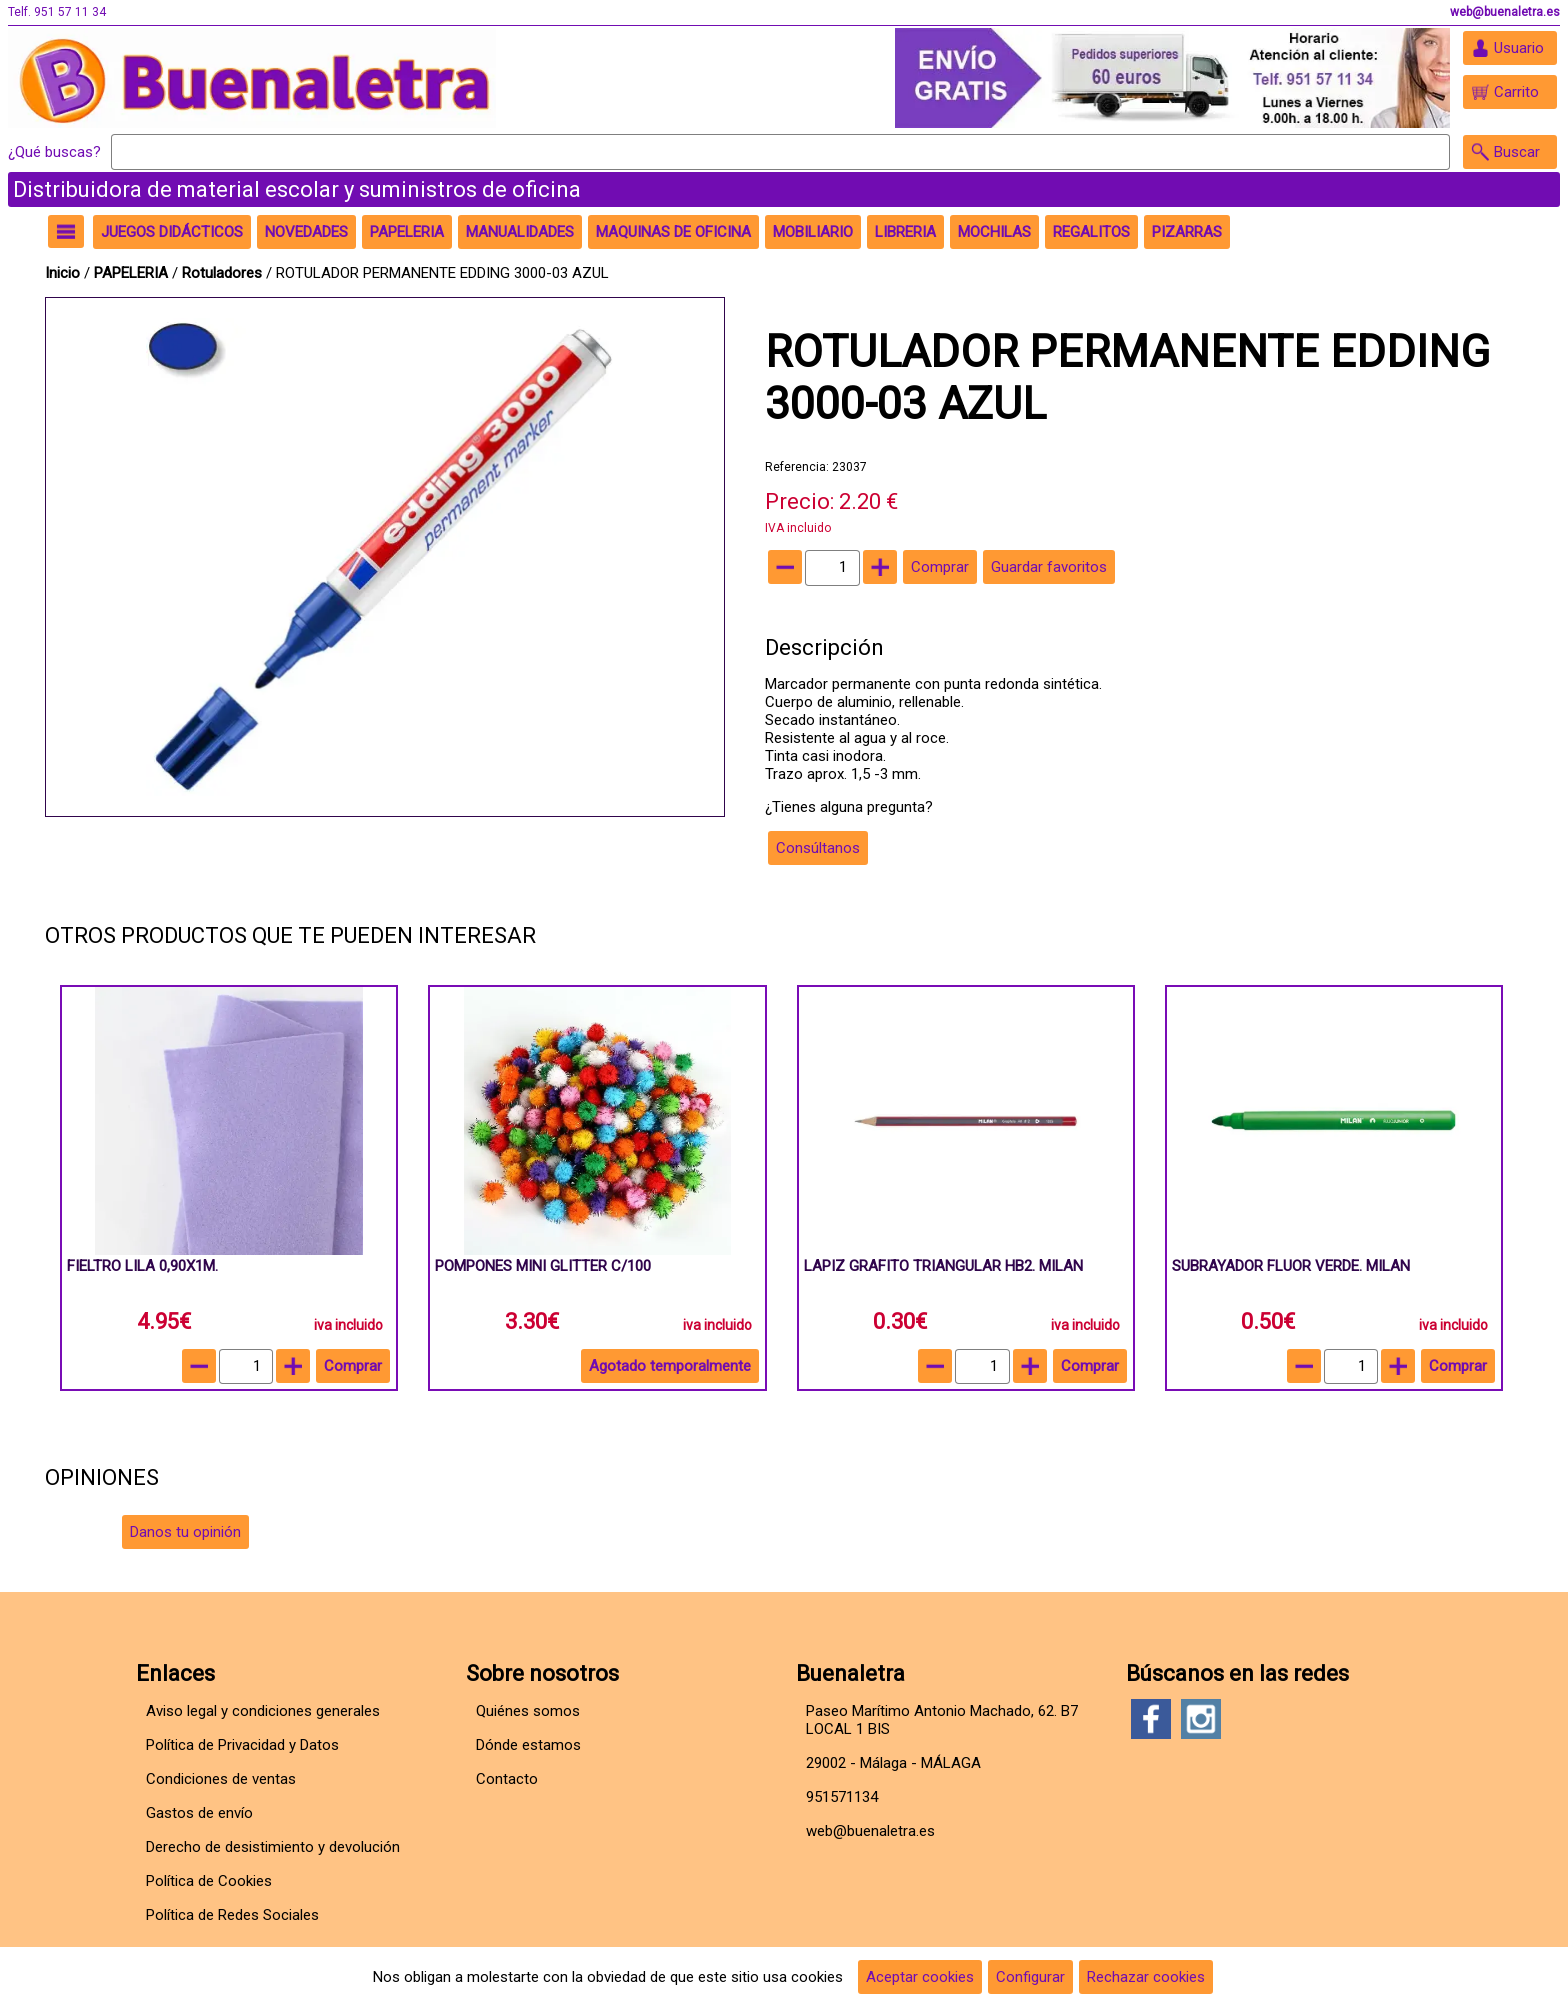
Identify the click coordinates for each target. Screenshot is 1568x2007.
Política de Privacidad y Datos (242, 1745)
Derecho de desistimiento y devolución (273, 1847)
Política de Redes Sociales (232, 1915)
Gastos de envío (199, 1813)
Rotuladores (222, 273)
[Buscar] (780, 152)
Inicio (62, 273)
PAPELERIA (133, 273)
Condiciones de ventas (221, 1779)
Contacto (507, 1779)
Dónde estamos (528, 1745)
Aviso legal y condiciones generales (263, 1711)
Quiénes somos (528, 1711)
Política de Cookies (209, 1881)
